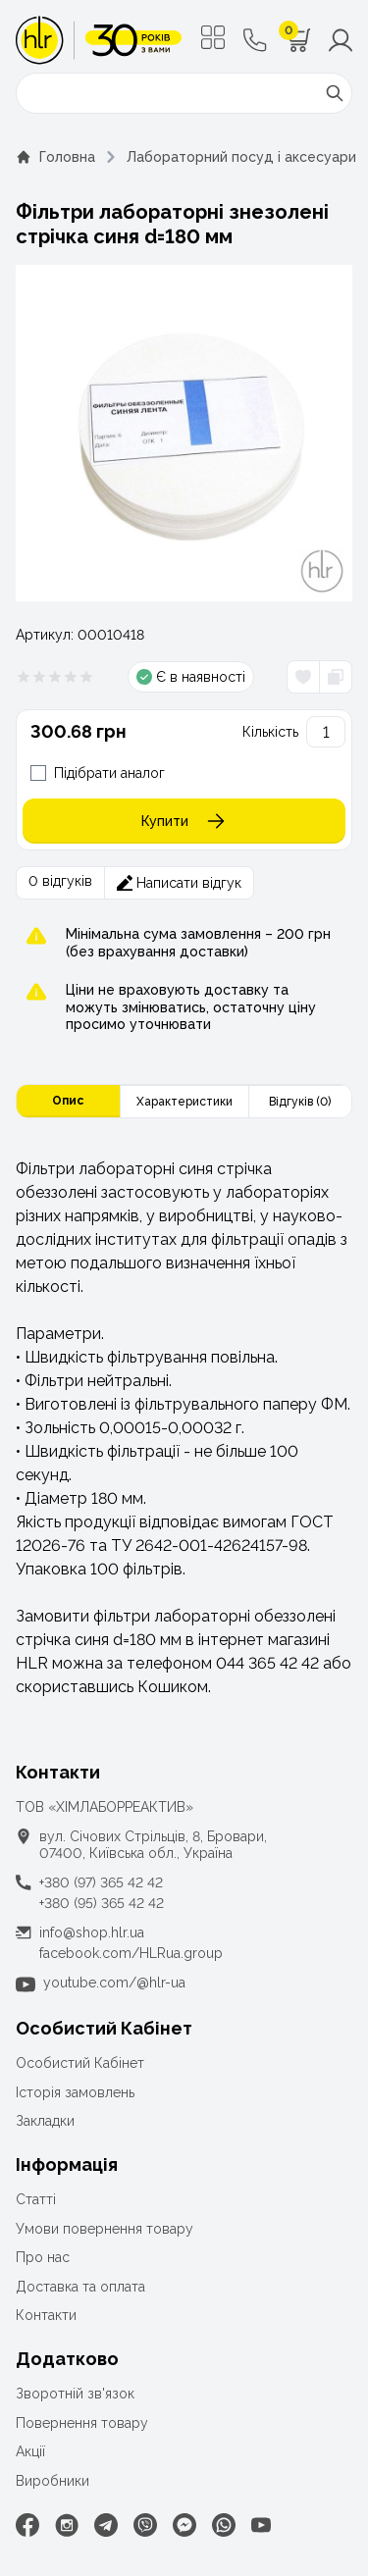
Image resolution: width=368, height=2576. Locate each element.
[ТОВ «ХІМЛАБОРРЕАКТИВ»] (99, 40)
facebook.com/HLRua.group (131, 1953)
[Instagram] (67, 2525)
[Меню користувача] (340, 40)
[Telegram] (106, 2525)
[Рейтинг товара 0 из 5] (55, 677)
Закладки (45, 2121)
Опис (67, 1101)
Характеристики (184, 1101)
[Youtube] (261, 2525)
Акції (30, 2451)
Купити (184, 821)
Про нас (43, 2257)
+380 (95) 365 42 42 (101, 1903)
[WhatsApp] (224, 2525)
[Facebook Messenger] (184, 2525)
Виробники (52, 2481)
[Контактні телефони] (255, 40)
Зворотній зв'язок (75, 2393)
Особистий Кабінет (80, 2063)
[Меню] (213, 37)
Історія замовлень (75, 2092)
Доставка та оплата (80, 2286)
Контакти (46, 2315)
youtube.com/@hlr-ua (114, 1982)
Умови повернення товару (104, 2229)
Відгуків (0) (300, 1101)
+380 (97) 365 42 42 (101, 1882)
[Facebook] (27, 2525)
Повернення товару (82, 2423)
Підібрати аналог (109, 773)
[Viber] (145, 2525)
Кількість (270, 732)
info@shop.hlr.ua (91, 1932)
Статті (36, 2199)
